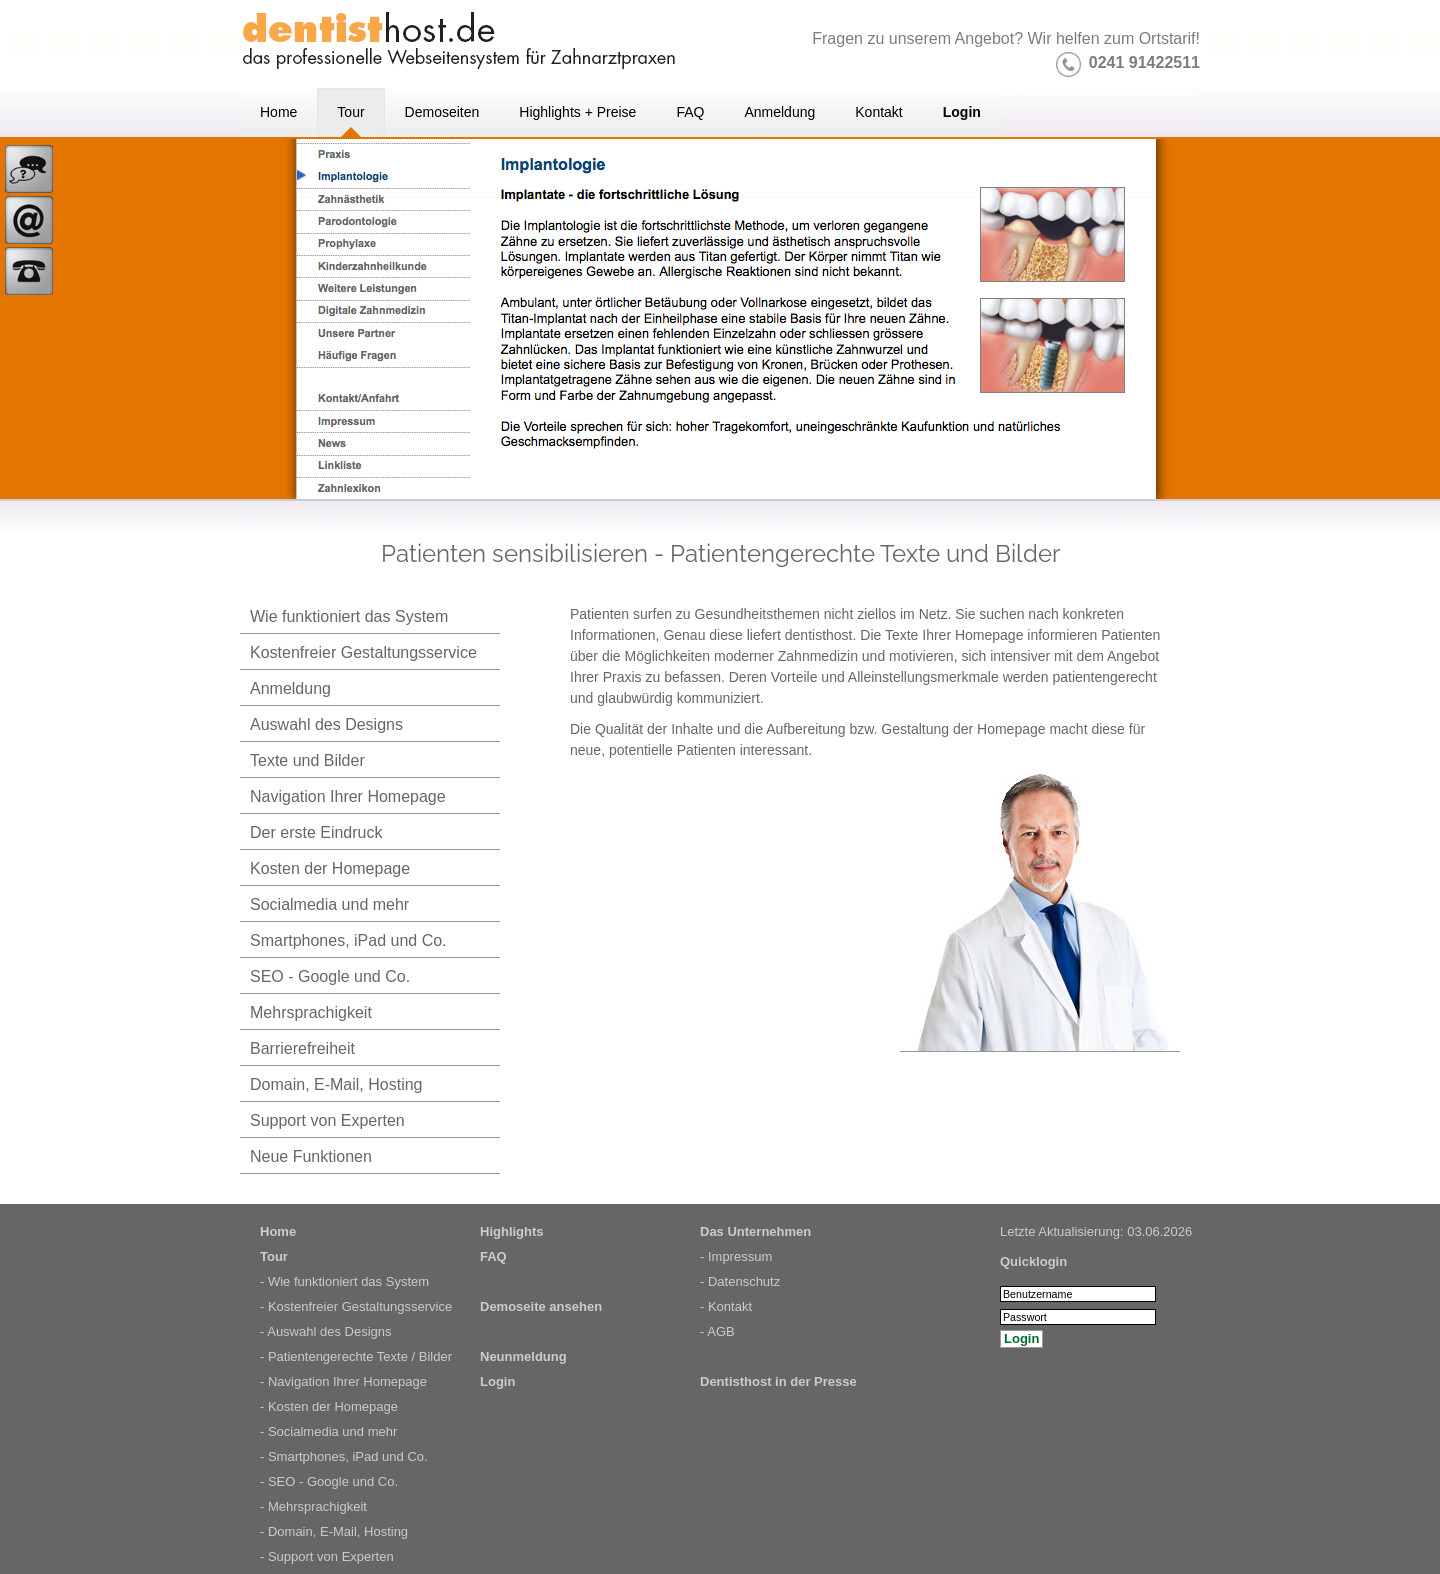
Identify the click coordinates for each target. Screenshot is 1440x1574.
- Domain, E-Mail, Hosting (334, 1531)
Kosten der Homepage (330, 868)
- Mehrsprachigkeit (313, 1506)
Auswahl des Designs (326, 724)
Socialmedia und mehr (329, 904)
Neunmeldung (523, 1356)
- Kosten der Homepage (329, 1406)
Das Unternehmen (755, 1231)
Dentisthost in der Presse (778, 1381)
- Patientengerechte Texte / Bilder (356, 1356)
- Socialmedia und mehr (328, 1431)
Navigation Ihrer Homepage (348, 796)
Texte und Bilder (307, 760)
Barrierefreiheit (302, 1048)
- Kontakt (726, 1306)
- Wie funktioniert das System (344, 1281)
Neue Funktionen (311, 1156)
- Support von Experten (327, 1556)
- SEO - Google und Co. (329, 1481)
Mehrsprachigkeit (311, 1012)
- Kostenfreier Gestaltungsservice (356, 1306)
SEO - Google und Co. (330, 976)
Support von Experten (327, 1120)
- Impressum (736, 1256)
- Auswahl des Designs (326, 1331)
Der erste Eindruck (316, 832)
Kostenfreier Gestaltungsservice (363, 652)
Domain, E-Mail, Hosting (336, 1084)
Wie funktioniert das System (349, 616)
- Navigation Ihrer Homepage (343, 1381)
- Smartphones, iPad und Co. (344, 1456)
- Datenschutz (740, 1281)
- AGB (717, 1331)
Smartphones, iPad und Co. (348, 940)
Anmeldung (290, 688)
